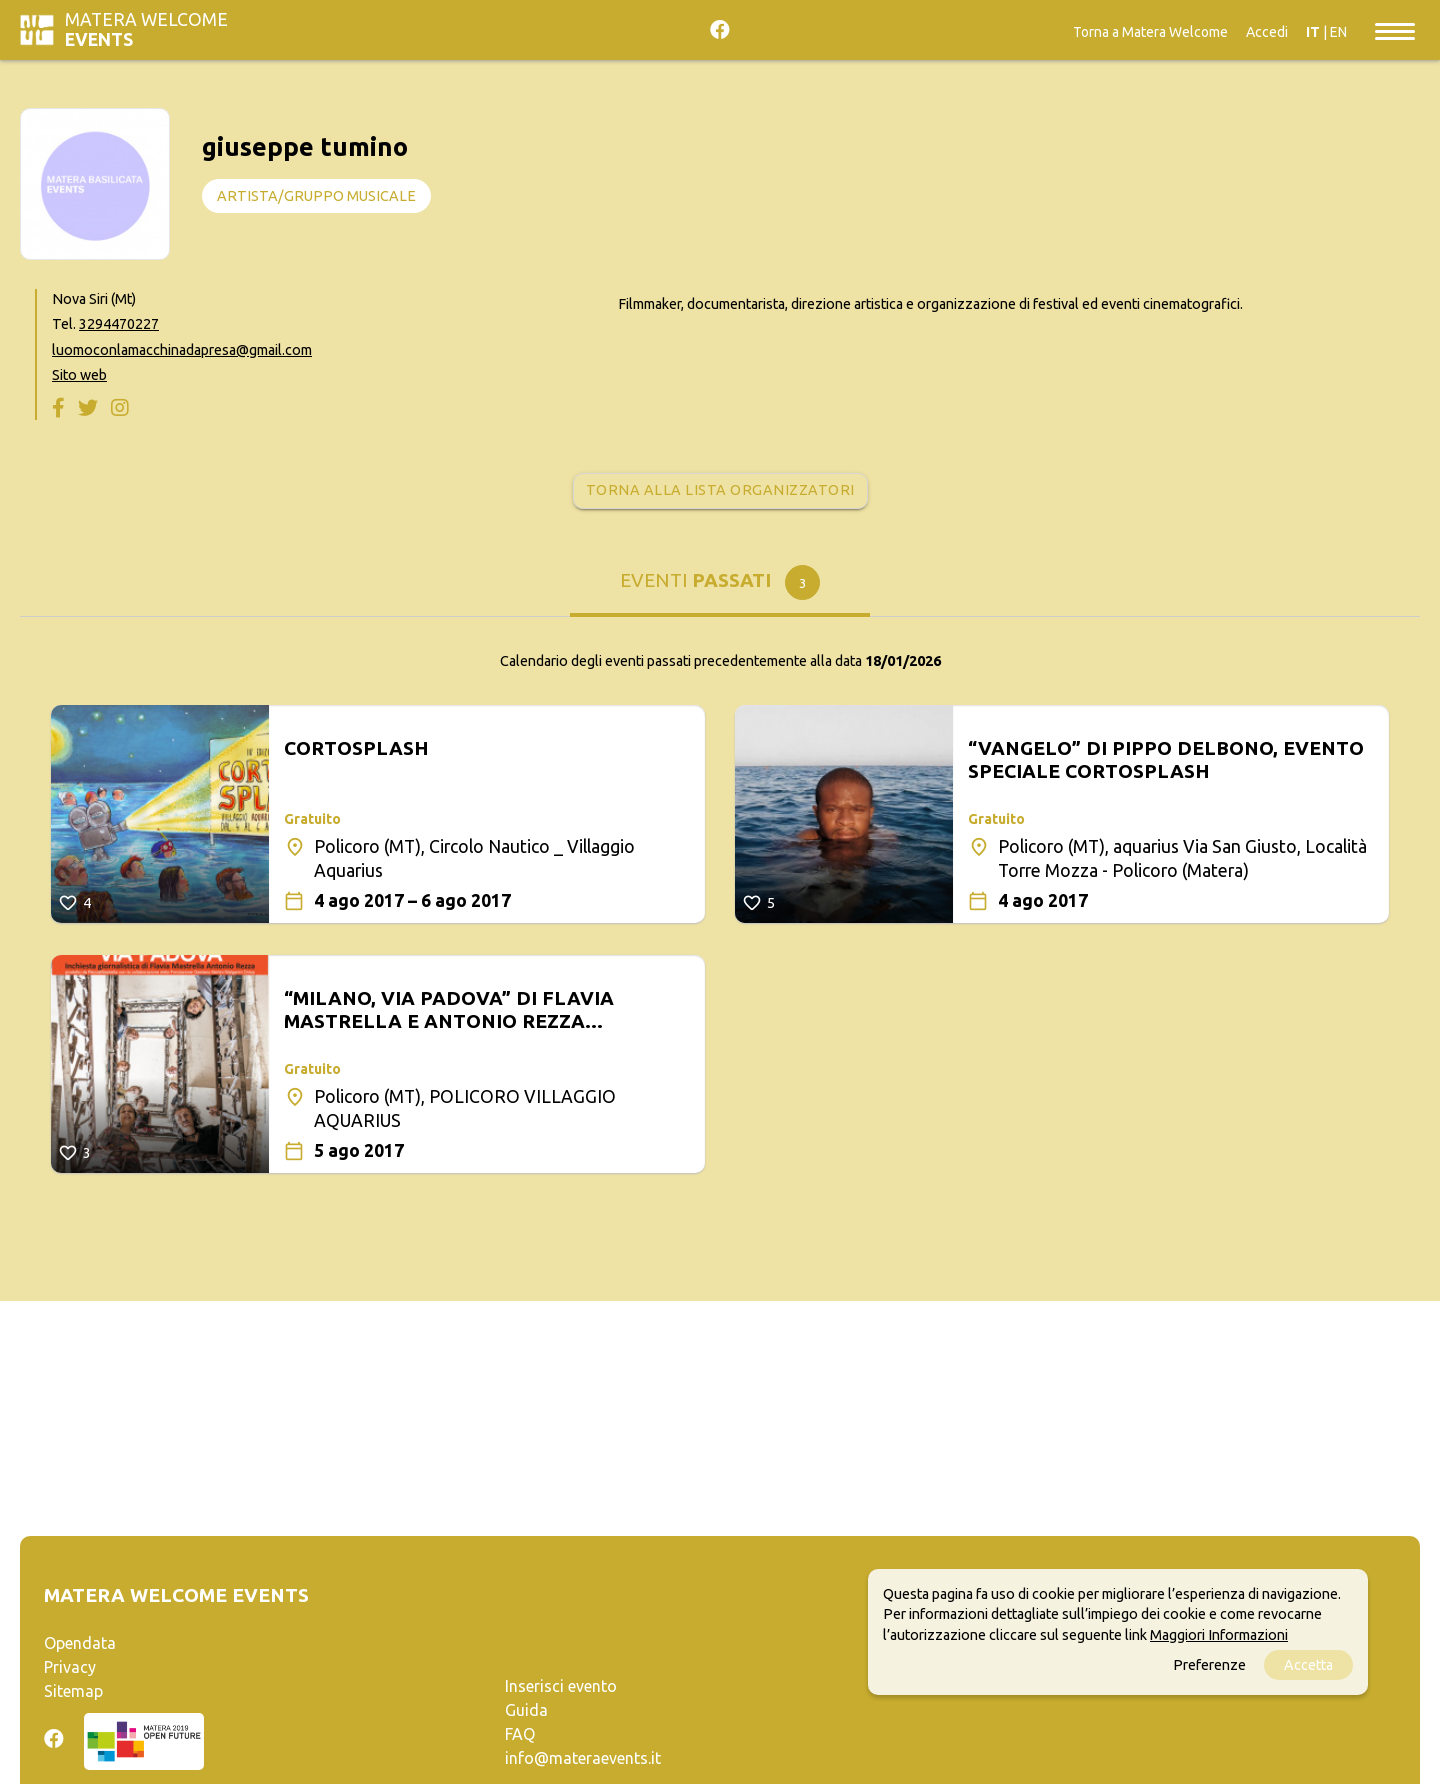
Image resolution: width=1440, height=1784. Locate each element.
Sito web (79, 375)
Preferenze (1209, 1665)
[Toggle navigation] (1395, 30)
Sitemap (73, 1691)
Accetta (1308, 1665)
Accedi (1267, 32)
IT (1313, 32)
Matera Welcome (146, 29)
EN (1338, 32)
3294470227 (119, 324)
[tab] (720, 587)
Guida (526, 1710)
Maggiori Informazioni (1219, 1635)
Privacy (70, 1667)
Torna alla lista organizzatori (720, 490)
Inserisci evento (561, 1686)
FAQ (520, 1734)
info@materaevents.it (583, 1758)
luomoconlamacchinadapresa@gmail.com (182, 350)
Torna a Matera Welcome (1150, 32)
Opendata (80, 1643)
